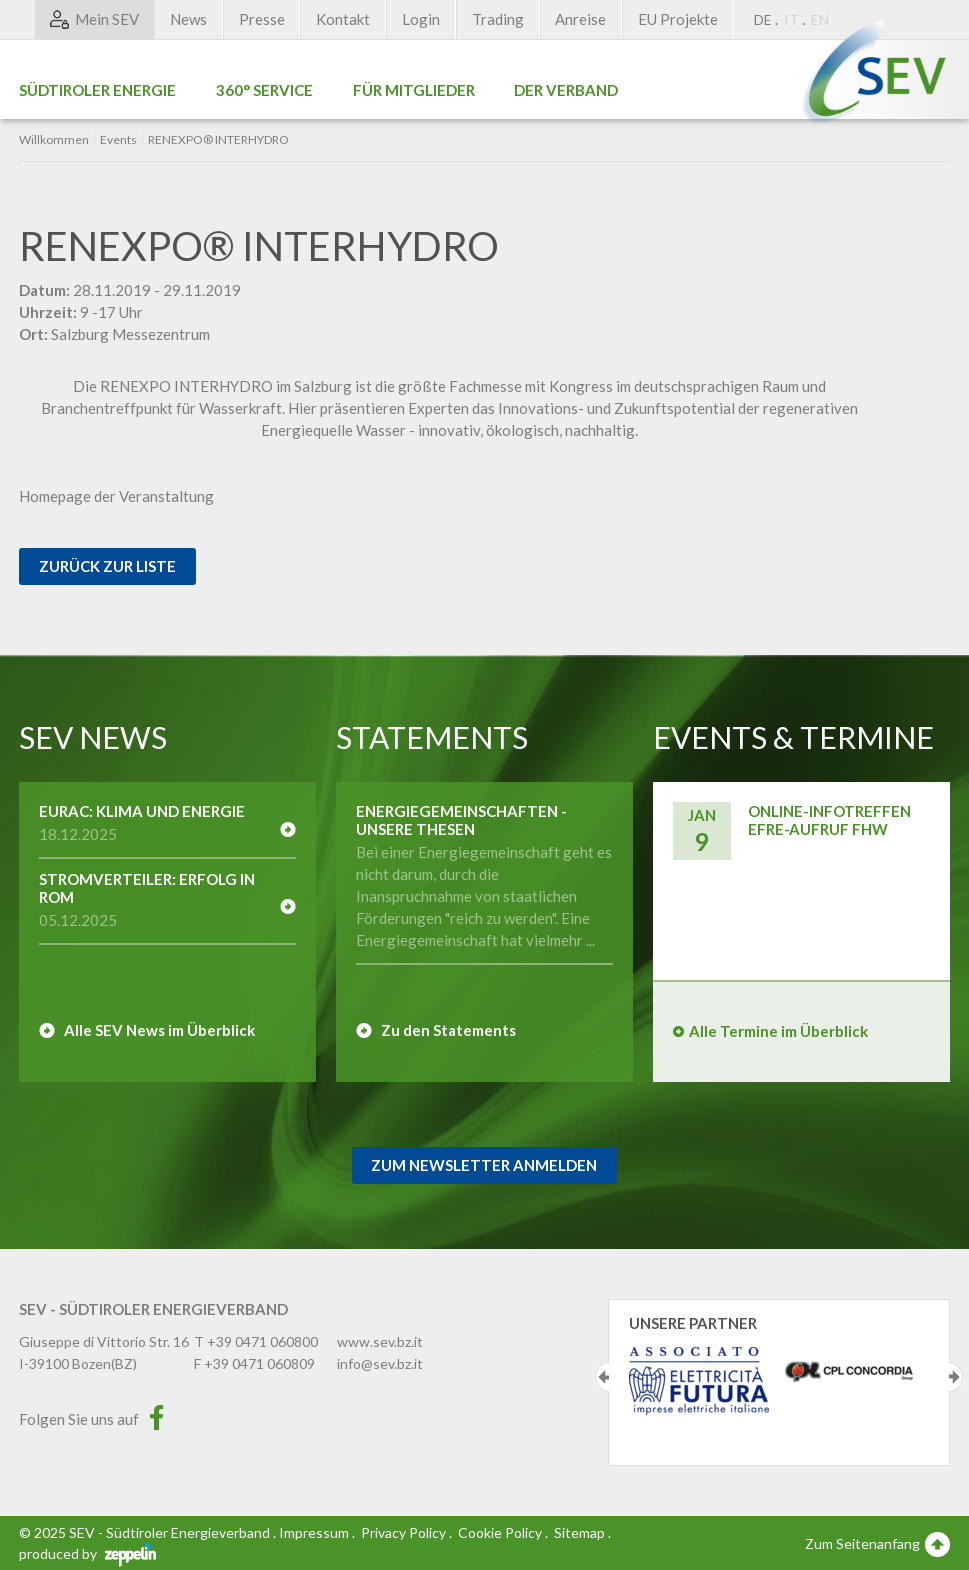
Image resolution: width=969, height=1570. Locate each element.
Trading (498, 19)
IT (791, 19)
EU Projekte (678, 19)
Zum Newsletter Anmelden (484, 1165)
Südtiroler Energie (97, 90)
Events (118, 140)
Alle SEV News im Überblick (159, 1030)
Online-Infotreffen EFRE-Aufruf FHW (829, 820)
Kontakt (343, 19)
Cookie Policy (500, 1532)
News (188, 19)
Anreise (580, 19)
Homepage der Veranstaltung (116, 496)
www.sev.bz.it (380, 1341)
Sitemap (579, 1532)
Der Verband (566, 90)
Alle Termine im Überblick (778, 1031)
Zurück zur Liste (107, 566)
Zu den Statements (448, 1030)
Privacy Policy (403, 1532)
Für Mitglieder (414, 90)
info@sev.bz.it (380, 1363)
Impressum (314, 1532)
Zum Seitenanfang (877, 1543)
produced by (87, 1553)
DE (763, 19)
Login (421, 19)
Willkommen (54, 140)
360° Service (264, 90)
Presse (262, 19)
